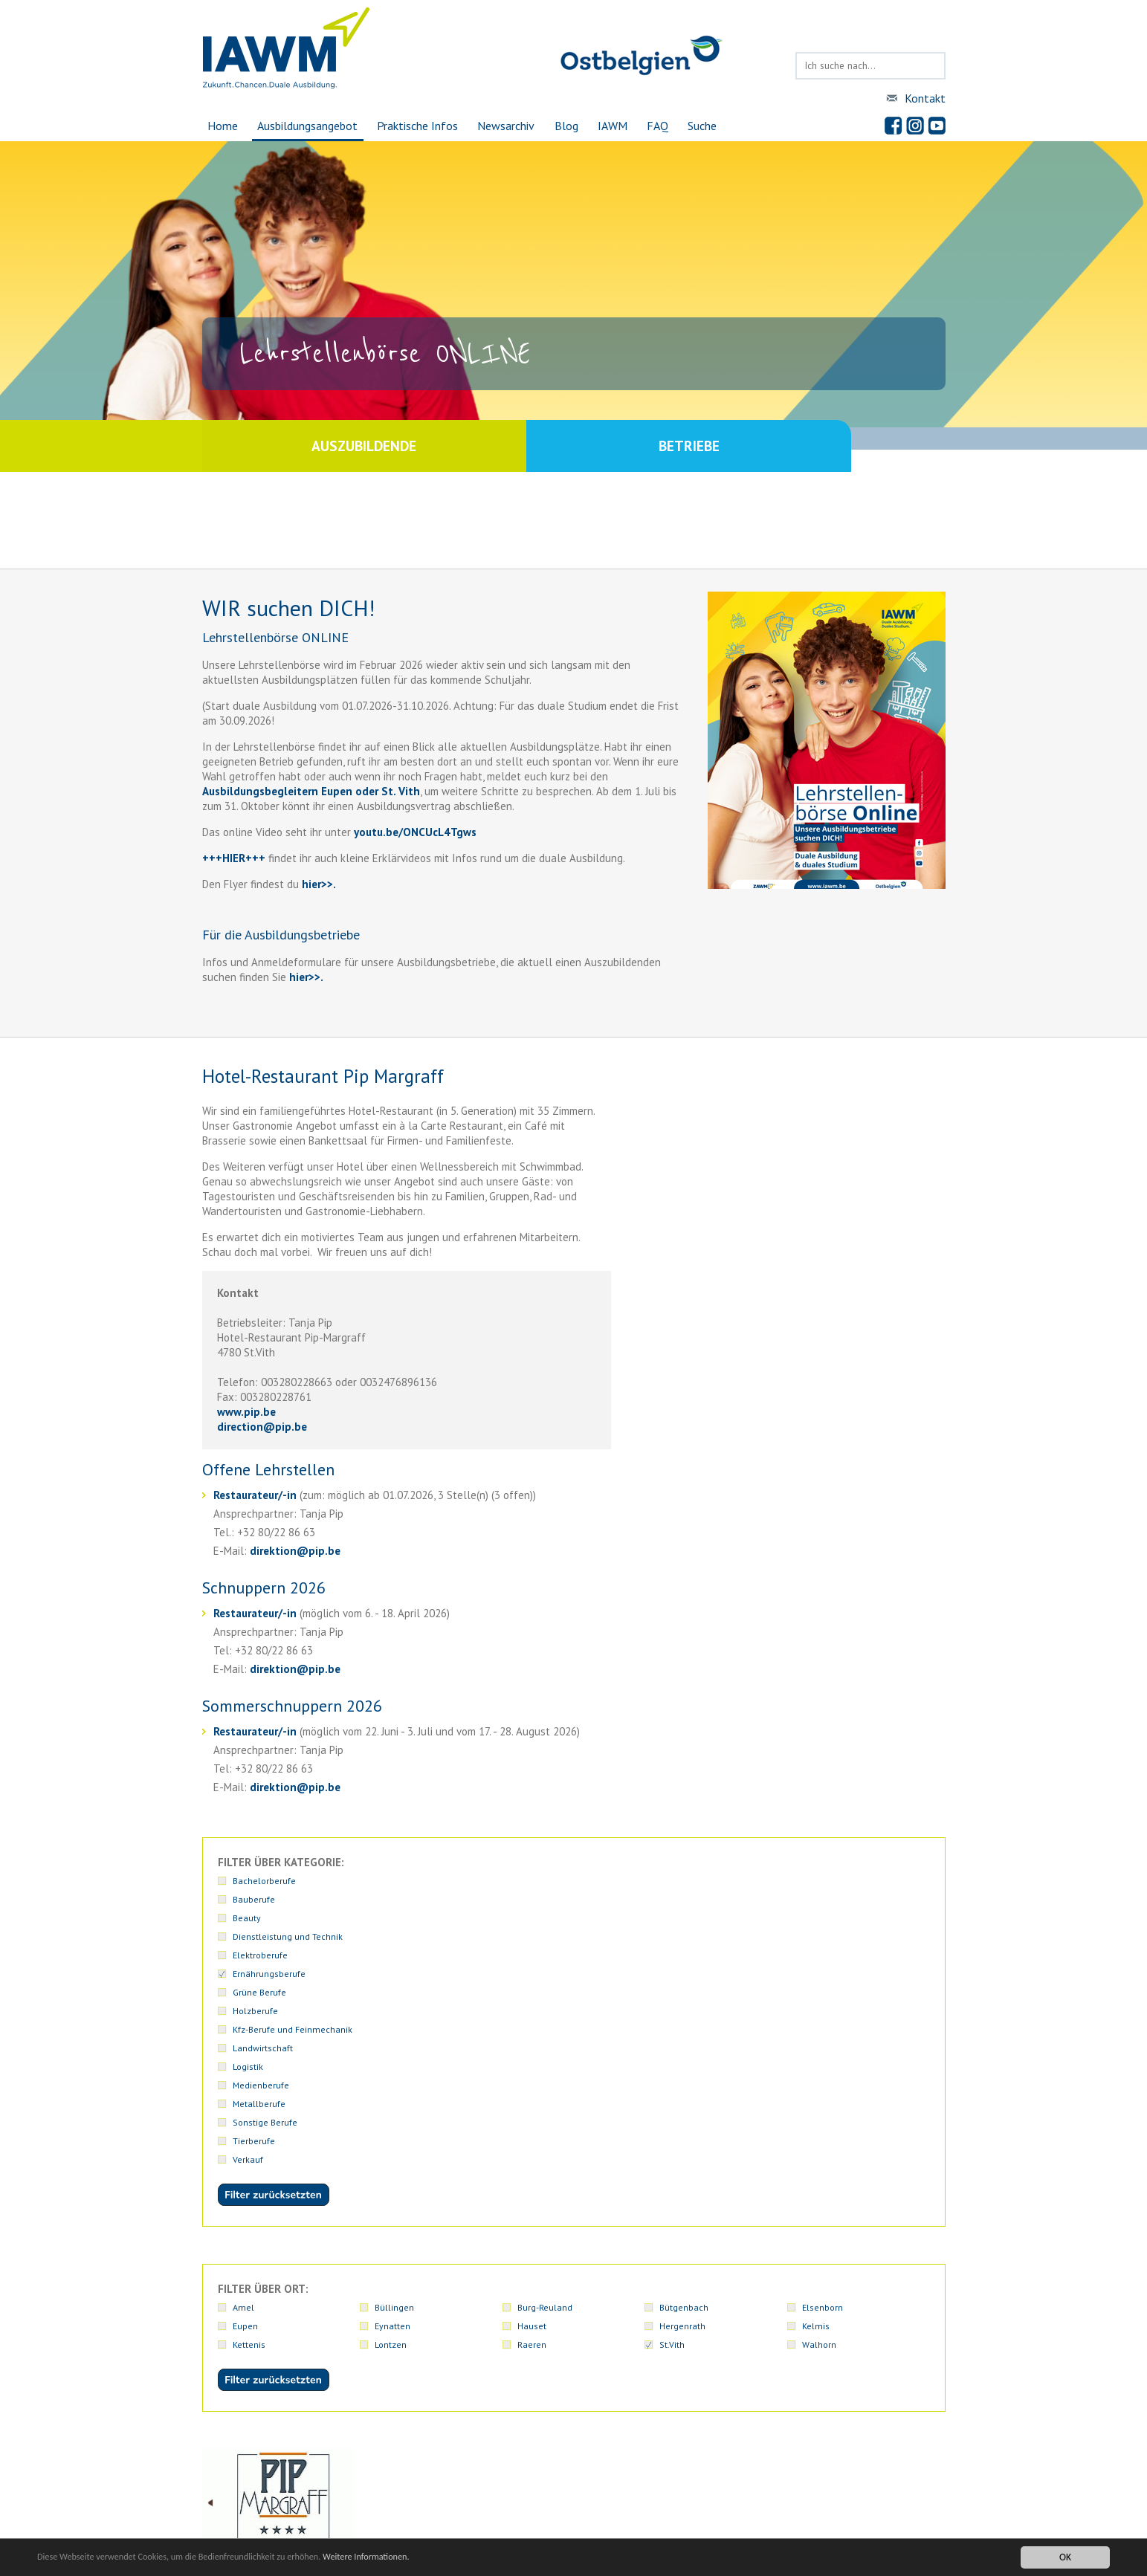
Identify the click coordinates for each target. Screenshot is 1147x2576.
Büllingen (394, 2084)
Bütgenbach (683, 2084)
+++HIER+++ (233, 858)
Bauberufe (396, 1880)
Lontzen (391, 2121)
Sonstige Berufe (691, 1917)
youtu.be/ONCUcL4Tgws (415, 832)
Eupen (245, 2103)
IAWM (615, 125)
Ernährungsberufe (269, 1899)
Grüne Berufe (401, 1899)
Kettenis (249, 2121)
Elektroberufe (829, 1880)
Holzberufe (540, 1899)
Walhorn (819, 2121)
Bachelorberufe (264, 1880)
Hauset (531, 2103)
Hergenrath (682, 2103)
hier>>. (304, 977)
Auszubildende (388, 445)
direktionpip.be (295, 1551)
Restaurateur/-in (256, 1495)
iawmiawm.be (489, 2489)
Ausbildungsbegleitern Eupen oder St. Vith (311, 791)
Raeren (531, 2121)
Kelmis (816, 2103)
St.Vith (672, 2121)
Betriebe (760, 445)
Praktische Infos (415, 125)
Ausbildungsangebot (303, 125)
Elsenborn (822, 2084)
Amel (243, 2084)
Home (217, 125)
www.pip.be (246, 1412)
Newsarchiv (505, 125)
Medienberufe (403, 1917)
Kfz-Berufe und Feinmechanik (719, 1899)
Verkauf (248, 1936)
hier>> (316, 884)
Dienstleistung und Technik (714, 1880)
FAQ (661, 125)
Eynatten (392, 2103)
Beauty (531, 1880)
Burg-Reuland (544, 2084)
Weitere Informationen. (403, 2557)
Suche (707, 125)
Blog (567, 125)
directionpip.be (262, 1427)
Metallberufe (543, 1917)
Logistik (248, 1917)
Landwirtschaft (832, 1899)
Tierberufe (823, 1917)
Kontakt (925, 98)
